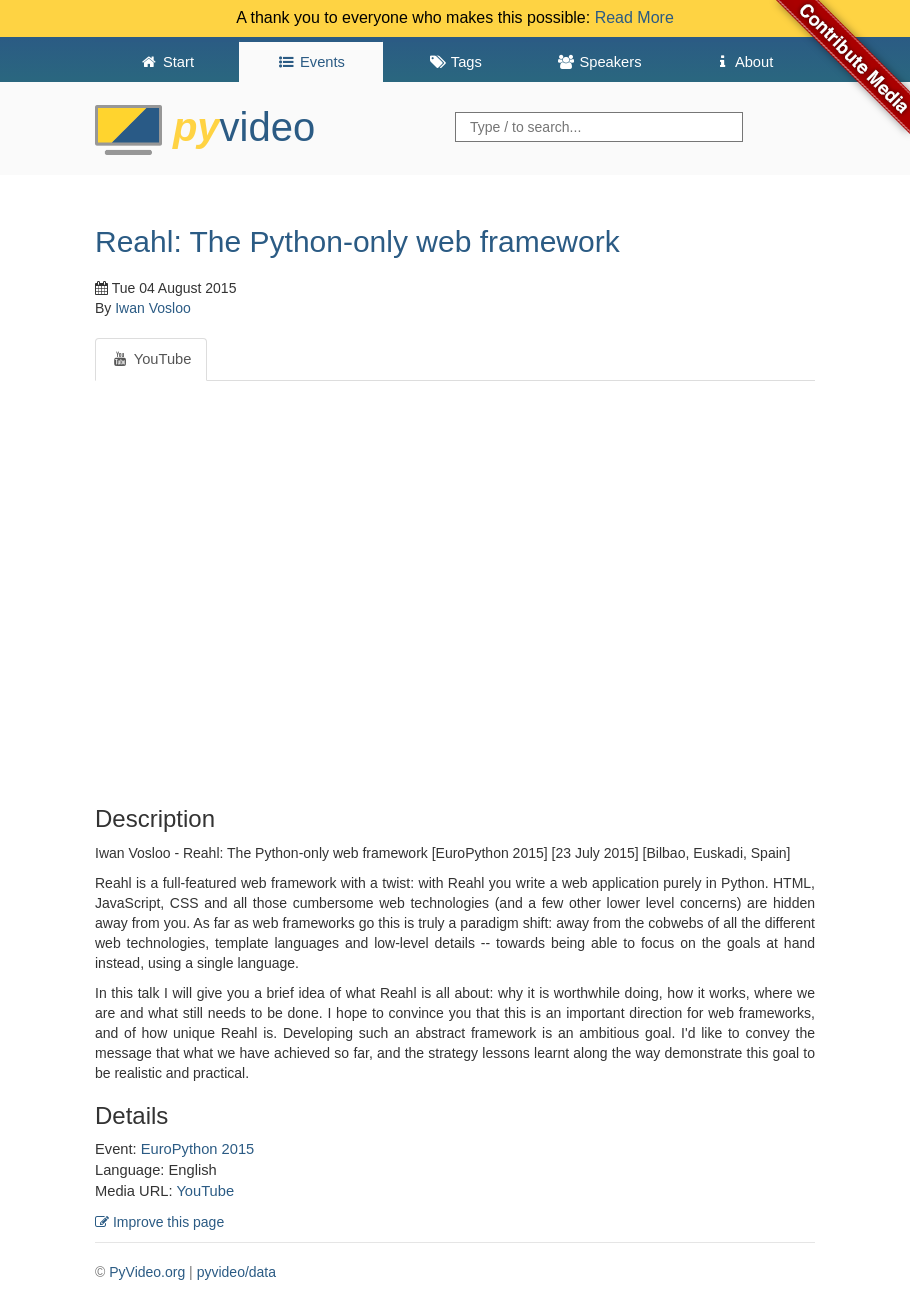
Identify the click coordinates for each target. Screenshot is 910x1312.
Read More (634, 17)
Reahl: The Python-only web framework (357, 241)
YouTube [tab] (151, 359)
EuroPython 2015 (198, 1149)
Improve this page (159, 1222)
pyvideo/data (236, 1272)
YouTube (205, 1191)
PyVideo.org (147, 1272)
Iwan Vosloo (153, 308)
